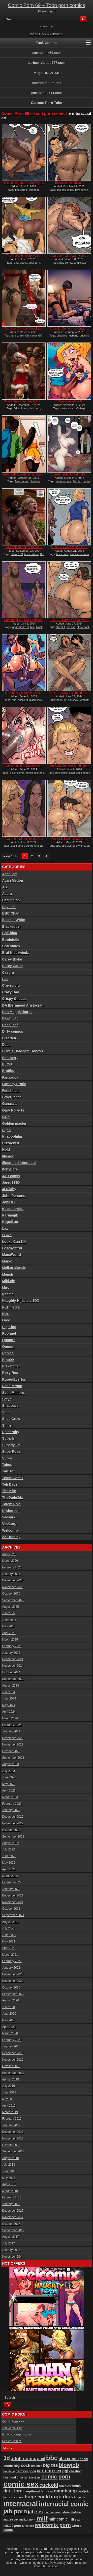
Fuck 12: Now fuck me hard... (69, 693)
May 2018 (8, 2178)
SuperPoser (12, 1451)
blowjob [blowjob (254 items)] (69, 2465)
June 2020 (9, 2013)
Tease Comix (12, 1478)
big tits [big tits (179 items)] (50, 2465)
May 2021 (8, 1941)
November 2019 (12, 2059)
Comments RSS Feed (52, 34)
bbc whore (78, 845)
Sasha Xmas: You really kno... (23, 401)
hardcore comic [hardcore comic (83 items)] (13, 2497)
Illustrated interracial (19, 1163)
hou (41, 772)
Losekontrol (12, 1248)
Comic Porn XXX (13, 2421)
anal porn (34, 262)
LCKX (7, 1235)
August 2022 (10, 1843)
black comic (17, 772)
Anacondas (21, 481)
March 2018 (10, 2191)
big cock (73, 699)
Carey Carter (12, 966)
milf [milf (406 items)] (42, 2518)
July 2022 (8, 1849)
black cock (83, 627)
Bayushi (9, 907)
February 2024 (12, 1725)
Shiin (6, 1412)
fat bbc (77, 481)
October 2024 (11, 1672)
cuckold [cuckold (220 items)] (48, 2485)
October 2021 (11, 1908)
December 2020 (12, 1974)
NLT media (11, 1307)
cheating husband (67, 335)
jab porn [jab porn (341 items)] (15, 2511)
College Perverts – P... (69, 401)
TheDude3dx (12, 1497)
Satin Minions (13, 1392)
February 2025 (12, 1646)
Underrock (11, 1510)
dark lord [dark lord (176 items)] (13, 2490)
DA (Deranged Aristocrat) (23, 1005)
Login (51, 26)
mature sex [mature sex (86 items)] (11, 2519)
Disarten (9, 1038)
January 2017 (11, 2250)
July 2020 (8, 2007)
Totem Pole (11, 1504)
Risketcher (11, 1366)
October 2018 (11, 2145)
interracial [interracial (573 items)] (20, 2504)
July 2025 (8, 1613)
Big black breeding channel (23, 556)
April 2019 (9, 2105)
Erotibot (9, 1070)
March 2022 (10, 1876)
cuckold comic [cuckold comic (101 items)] (70, 2485)
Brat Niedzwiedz (15, 952)
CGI (5, 979)
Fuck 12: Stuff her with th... (69, 838)
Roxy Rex (10, 1372)
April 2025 (9, 1633)
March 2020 (10, 2033)
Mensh (7, 1274)
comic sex (80, 262)
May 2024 (8, 1705)
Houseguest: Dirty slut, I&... (69, 474)
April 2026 (9, 1554)
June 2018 (9, 2171)
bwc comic (81, 189)
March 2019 (10, 2112)
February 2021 (12, 1961)
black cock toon (79, 554)
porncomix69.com (47, 53)
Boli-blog (9, 933)
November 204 (12, 2256)
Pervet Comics (12, 2441)
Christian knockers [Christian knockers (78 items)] (29, 2477)
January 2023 (11, 1810)
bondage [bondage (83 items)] (9, 2471)
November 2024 (12, 1665)
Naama (8, 1294)
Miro (6, 1287)
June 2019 (9, 2092)
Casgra (8, 972)
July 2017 (8, 2243)
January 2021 (11, 1967)
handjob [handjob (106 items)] (82, 2491)
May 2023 (8, 1784)
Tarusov (8, 1471)
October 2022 (11, 1830)
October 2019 (11, 2066)
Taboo (7, 1464)
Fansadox (10, 1077)
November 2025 (12, 1587)
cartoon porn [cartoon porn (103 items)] (26, 2471)
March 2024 (10, 1718)
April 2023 (9, 1790)
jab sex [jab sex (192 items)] (36, 2511)
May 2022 (8, 1862)
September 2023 (13, 1757)
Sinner (7, 1425)
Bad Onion (11, 900)
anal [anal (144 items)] (41, 2458)
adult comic (18, 845)
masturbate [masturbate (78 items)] (62, 2512)
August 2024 (10, 1685)
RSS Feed (35, 34)
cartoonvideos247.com (46, 63)
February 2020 (12, 2040)
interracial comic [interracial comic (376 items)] (64, 2503)
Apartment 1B (20, 627)
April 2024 (9, 1711)
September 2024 (13, 1679)
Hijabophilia (12, 1136)
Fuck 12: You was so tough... (69, 766)
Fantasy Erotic (14, 1084)
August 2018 (10, 2158)
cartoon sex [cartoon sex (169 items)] (49, 2470)
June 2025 (9, 1620)
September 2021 (13, 1915)
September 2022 (13, 1836)
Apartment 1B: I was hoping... (23, 620)
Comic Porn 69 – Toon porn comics (46, 5)
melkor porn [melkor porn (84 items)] (27, 2519)
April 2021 (9, 1948)
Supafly (8, 1438)
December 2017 (12, 2210)
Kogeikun (10, 1221)
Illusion (8, 1156)
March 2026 (10, 1560)
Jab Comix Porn (12, 2428)
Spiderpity (10, 1432)
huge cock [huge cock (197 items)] (36, 2496)
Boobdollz (10, 939)
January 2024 (11, 1731)
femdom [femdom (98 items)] (47, 2491)
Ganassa (9, 1103)
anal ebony (20, 262)
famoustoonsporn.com (17, 2434)
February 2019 (12, 2118)
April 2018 (9, 2184)
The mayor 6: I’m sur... (69, 183)
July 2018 (8, 2164)
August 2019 (10, 2079)
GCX (6, 1116)
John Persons (13, 1195)
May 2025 (8, 1626)
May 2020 (8, 2020)
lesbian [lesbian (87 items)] (50, 2512)
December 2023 (12, 1738)
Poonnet (9, 1333)
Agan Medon (12, 880)
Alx (5, 887)
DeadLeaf (10, 1025)
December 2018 (12, 2132)
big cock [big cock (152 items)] (22, 2465)
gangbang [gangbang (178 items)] (64, 2490)
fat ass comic (63, 481)
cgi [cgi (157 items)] (65, 2471)
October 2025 (11, 1593)
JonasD (8, 1202)
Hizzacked (10, 1143)
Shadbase (10, 1405)
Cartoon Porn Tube (46, 103)
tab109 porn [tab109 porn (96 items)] (12, 2525)
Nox (5, 1313)
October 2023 (11, 1751)
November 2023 (12, 1744)
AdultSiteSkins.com (46, 2566)
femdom (34, 189)
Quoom (8, 1346)
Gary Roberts (13, 1110)
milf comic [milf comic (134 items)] (58, 2519)
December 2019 (12, 2053)
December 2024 (12, 1659)
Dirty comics (12, 1031)
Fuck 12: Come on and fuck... (69, 620)
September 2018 (13, 2151)
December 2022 (12, 1816)
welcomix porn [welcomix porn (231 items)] (53, 2525)
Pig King (9, 1327)
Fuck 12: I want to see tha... (69, 547)
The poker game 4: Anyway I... (24, 183)
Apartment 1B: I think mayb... (23, 838)
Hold (6, 1149)
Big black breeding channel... (24, 547)
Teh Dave (9, 1484)
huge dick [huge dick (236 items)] (61, 2496)
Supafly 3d (11, 1445)
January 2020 (11, 2046)
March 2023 (10, 1797)
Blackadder (11, 926)
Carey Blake (12, 959)
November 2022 (12, 1823)
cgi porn (23, 408)
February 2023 (12, 1803)
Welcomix (10, 1530)
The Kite (9, 1491)
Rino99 (8, 1359)
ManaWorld (11, 1254)
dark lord (35, 408)
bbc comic (21, 189)
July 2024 (8, 1692)
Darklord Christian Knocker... (24, 328)
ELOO (7, 1064)
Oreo (6, 1320)
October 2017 (11, 2224)
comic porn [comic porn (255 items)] (55, 2477)
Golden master (14, 1123)
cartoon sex (68, 408)
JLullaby (9, 1189)
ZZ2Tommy (11, 1537)
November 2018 (12, 2138)
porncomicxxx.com (46, 93)
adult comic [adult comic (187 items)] (23, 2458)
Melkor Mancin (14, 1267)
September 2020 (13, 1994)
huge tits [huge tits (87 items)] (80, 2497)
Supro (7, 1458)
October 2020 (11, 1987)
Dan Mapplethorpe (17, 1012)
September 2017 (13, 2230)
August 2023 (10, 1764)
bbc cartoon (31, 554)
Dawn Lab (10, 1018)
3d (15, 408)
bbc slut (60, 627)
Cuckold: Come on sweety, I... (69, 328)
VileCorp (9, 1523)
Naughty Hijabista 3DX (20, 1300)
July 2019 (8, 2086)
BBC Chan (10, 913)
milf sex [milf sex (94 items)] (74, 2519)
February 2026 (12, 1567)
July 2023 (8, 1771)
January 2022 (11, 1889)
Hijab (6, 1130)
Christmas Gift (34, 335)
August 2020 (10, 2000)
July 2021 (8, 1928)
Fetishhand (11, 1090)
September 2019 (13, 2073)
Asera (7, 893)
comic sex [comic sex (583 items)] (21, 2484)
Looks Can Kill (14, 1241)
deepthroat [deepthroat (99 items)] (32, 2491)
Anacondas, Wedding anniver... (23, 474)
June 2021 (9, 1935)
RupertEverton (14, 1379)
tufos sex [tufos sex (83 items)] (28, 2525)
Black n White (13, 920)
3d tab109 (17, 554)
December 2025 (12, 1580)
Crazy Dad (10, 992)
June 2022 (9, 1856)
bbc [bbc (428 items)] (52, 2458)
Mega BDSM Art (46, 73)
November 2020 (12, 1981)
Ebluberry (10, 1058)
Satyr (6, 1399)
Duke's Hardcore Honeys (22, 1051)
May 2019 (8, 2099)
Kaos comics (13, 1209)
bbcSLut (23, 699)
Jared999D (11, 1182)
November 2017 (12, 2217)
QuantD (8, 1340)
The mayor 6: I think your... (23, 255)
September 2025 (13, 1600)
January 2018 (11, 2204)
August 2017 (10, 2236)
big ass (70, 627)
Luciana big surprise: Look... (23, 693)
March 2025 (10, 1639)
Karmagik (10, 1215)
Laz (5, 1228)
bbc (32, 627)
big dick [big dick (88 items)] (36, 2465)
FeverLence (12, 1097)
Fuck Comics (46, 43)
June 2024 (9, 1698)
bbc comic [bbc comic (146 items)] (69, 2458)
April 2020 (9, 2027)
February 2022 (12, 1882)
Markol (7, 1261)
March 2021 (10, 1954)
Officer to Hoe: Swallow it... (24, 766)
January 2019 (11, 2125)
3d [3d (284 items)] (6, 2458)
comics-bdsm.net (46, 83)
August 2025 (10, 1606)
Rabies (8, 1353)
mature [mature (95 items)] (75, 2512)
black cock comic (79, 772)
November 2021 (12, 1902)
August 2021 (10, 1922)
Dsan (6, 1044)
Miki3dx (8, 1281)
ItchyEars (10, 1169)
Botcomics (11, 946)
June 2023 (9, 1777)
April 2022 (9, 1869)
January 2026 (11, 1574)
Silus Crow (11, 1418)
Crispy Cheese (14, 998)
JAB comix (11, 1176)
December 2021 (12, 1895)
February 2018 (12, 2197)
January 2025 (11, 1652)
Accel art (9, 874)
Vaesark (8, 1517)
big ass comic (65, 189)
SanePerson (12, 1386)
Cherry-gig (11, 985)
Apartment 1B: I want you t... (69, 255)
